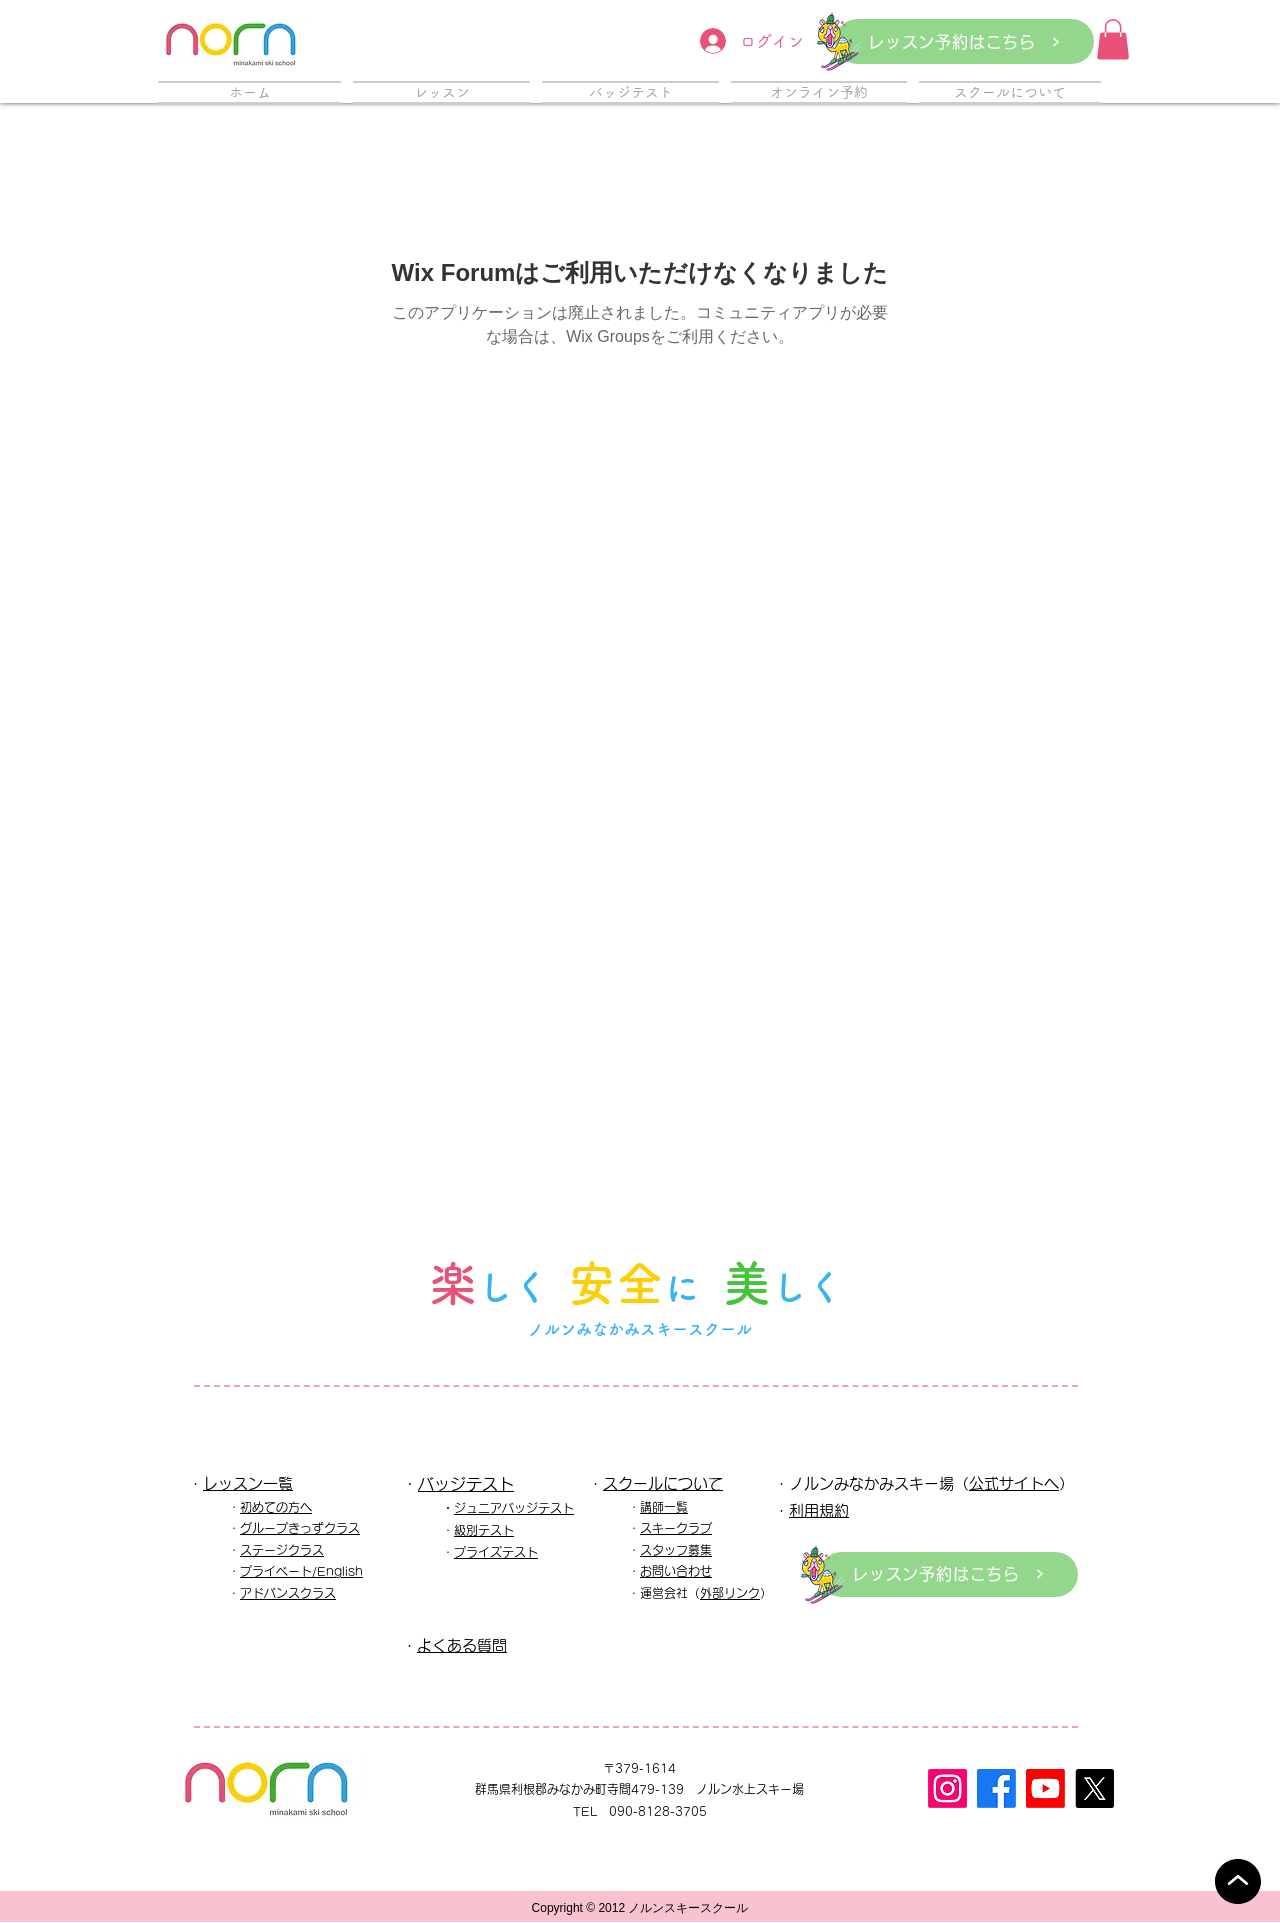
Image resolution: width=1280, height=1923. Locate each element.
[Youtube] (1045, 1788)
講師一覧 (664, 1507)
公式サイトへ (1014, 1483)
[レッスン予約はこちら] (964, 41)
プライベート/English (301, 1571)
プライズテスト (496, 1552)
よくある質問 (462, 1645)
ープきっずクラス (312, 1528)
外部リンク (730, 1593)
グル (252, 1528)
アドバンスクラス (288, 1593)
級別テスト (484, 1530)
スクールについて (663, 1483)
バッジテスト (466, 1484)
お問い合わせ (676, 1571)
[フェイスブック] (996, 1788)
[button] (1113, 39)
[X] (1094, 1788)
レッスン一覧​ (248, 1483)
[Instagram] (947, 1788)
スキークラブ (676, 1528)
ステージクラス (282, 1550)
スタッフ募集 (676, 1550)
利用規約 (819, 1510)
